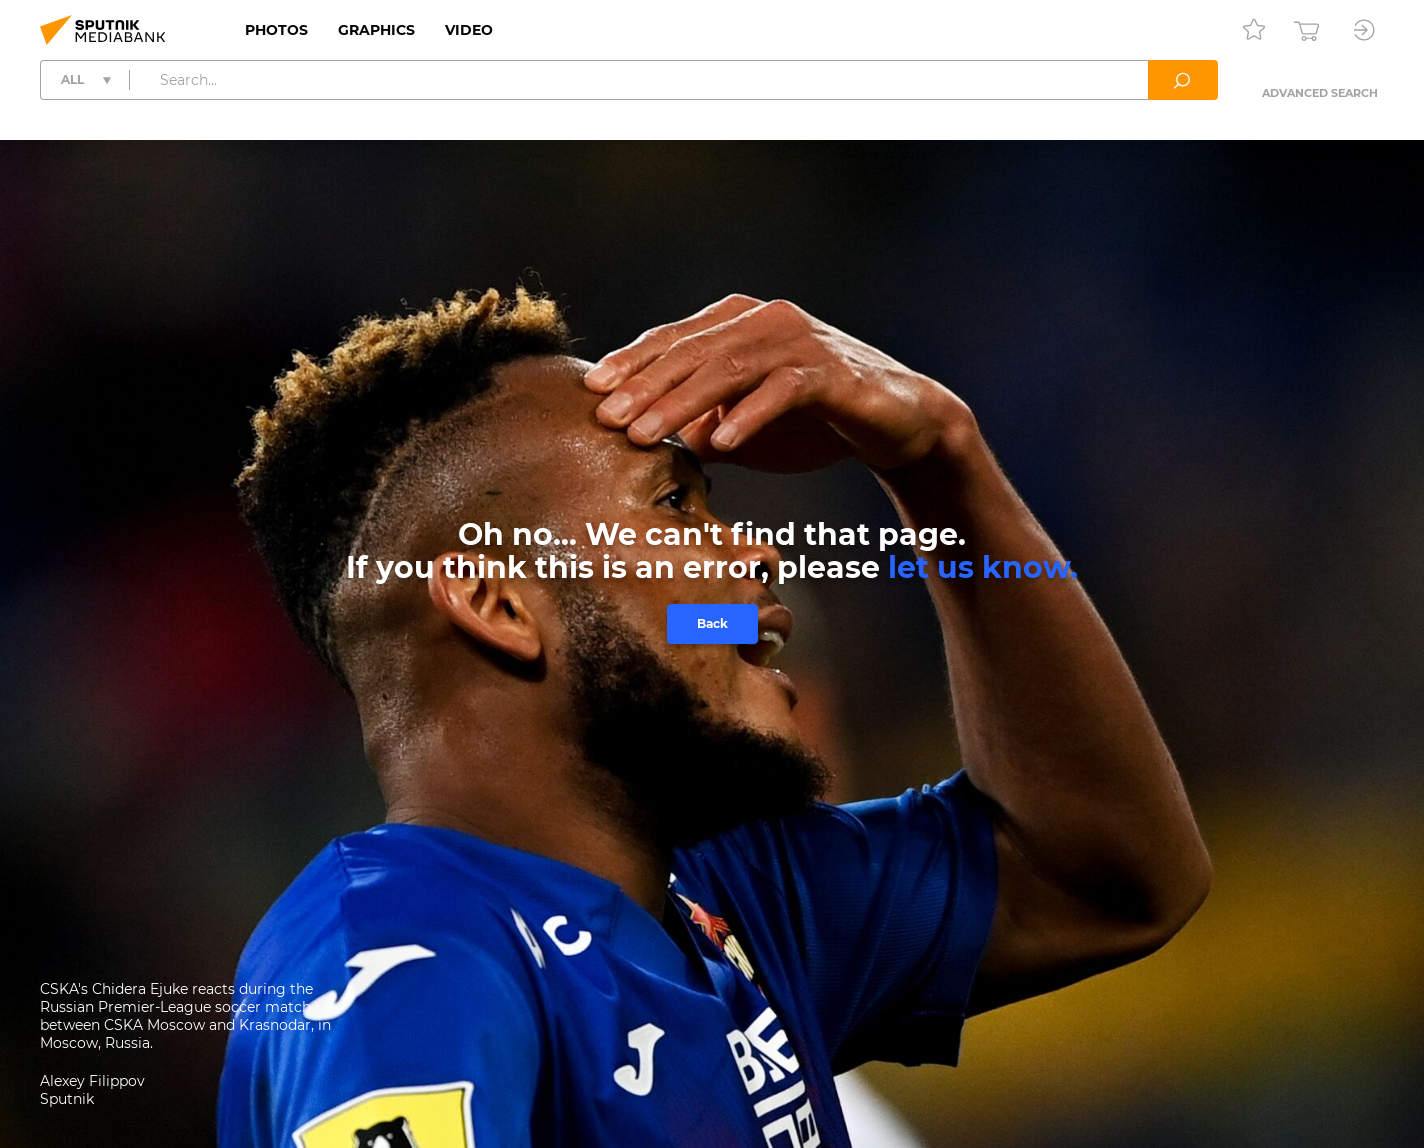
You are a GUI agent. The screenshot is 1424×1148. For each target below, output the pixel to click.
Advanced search (1320, 93)
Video (469, 30)
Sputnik (67, 1099)
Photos (276, 30)
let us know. (983, 567)
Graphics (376, 30)
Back (712, 623)
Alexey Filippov (92, 1081)
